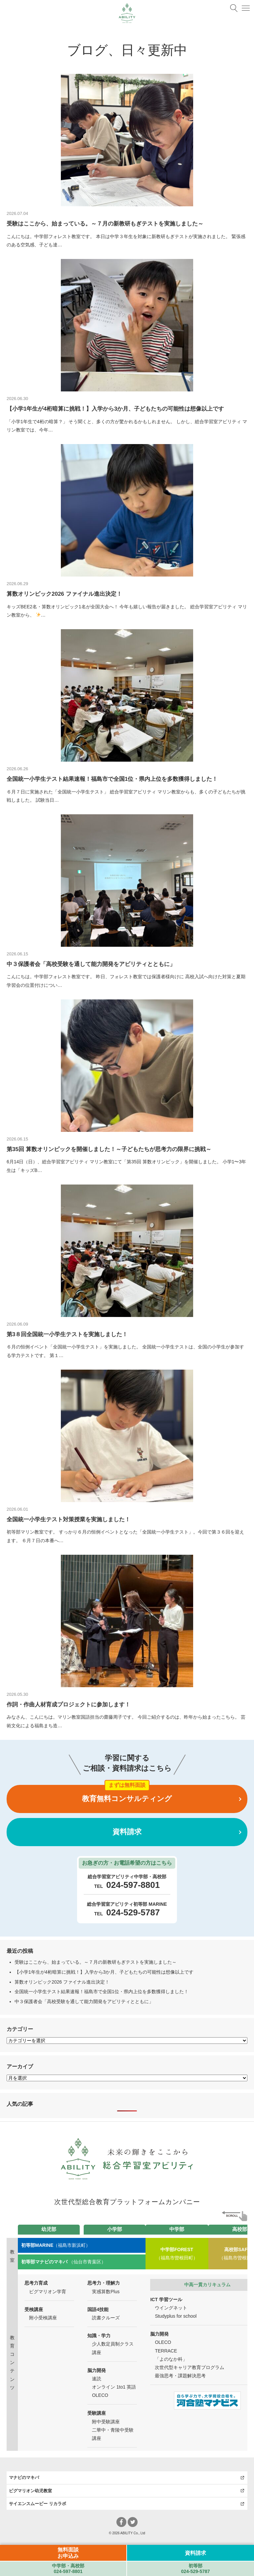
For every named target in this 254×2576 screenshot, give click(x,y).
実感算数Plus (105, 2291)
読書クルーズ (106, 2317)
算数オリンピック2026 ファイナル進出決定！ (62, 1982)
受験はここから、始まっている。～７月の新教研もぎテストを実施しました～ (96, 1962)
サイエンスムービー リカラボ (37, 2503)
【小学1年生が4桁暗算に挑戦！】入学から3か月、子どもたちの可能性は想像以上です (104, 1972)
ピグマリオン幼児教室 (30, 2490)
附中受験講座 (106, 2421)
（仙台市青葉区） (63, 2261)
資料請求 (127, 1832)
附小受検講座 (43, 2317)
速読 (96, 2378)
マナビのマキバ (24, 2477)
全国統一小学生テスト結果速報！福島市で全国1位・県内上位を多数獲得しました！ (102, 1991)
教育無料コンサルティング (127, 1798)
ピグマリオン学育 (47, 2291)
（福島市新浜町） (55, 2245)
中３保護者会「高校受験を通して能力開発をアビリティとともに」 (84, 2001)
